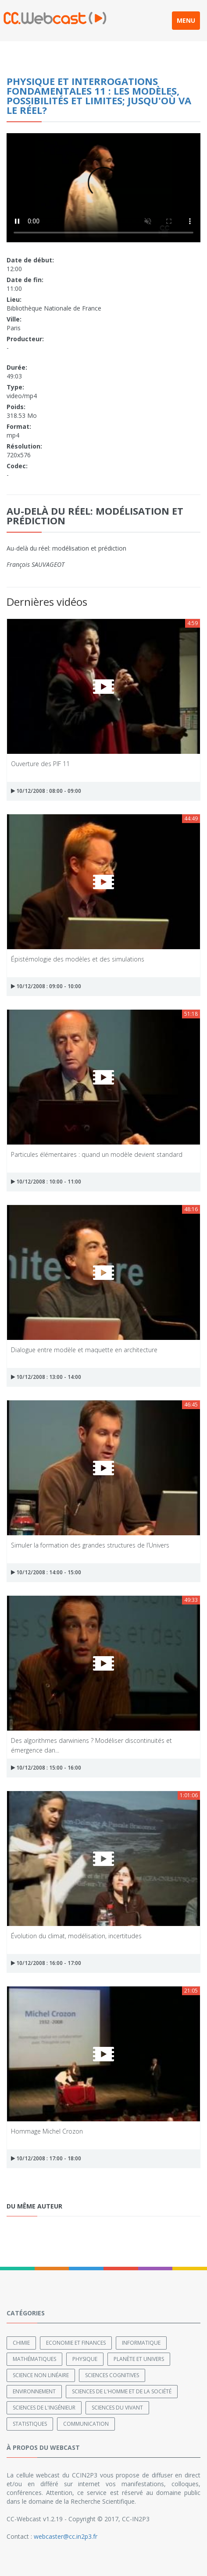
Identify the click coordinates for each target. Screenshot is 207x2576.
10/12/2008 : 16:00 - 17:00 (46, 1963)
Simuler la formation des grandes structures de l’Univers (90, 1545)
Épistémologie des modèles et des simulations (77, 959)
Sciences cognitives (112, 2375)
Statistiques (30, 2424)
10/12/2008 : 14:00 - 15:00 (46, 1572)
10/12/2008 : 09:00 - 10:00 (46, 986)
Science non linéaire (41, 2375)
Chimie (21, 2342)
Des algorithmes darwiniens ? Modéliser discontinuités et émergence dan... (91, 1744)
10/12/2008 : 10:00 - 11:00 (46, 1181)
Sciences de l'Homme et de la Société (121, 2391)
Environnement (34, 2391)
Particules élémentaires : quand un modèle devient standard (96, 1154)
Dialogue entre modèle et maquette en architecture (84, 1350)
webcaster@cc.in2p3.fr (65, 2536)
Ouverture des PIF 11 (40, 764)
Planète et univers (139, 2359)
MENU (186, 20)
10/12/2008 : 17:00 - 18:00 (46, 2158)
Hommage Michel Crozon (47, 2131)
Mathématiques (34, 2359)
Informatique (141, 2342)
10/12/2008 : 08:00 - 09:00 (46, 791)
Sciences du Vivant (117, 2407)
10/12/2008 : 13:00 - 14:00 (46, 1377)
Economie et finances (76, 2342)
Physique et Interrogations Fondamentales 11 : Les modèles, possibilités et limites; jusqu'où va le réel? (99, 95)
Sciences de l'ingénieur (44, 2407)
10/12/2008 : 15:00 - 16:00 (46, 1767)
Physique (84, 2359)
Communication (86, 2424)
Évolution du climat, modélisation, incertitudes (76, 1936)
